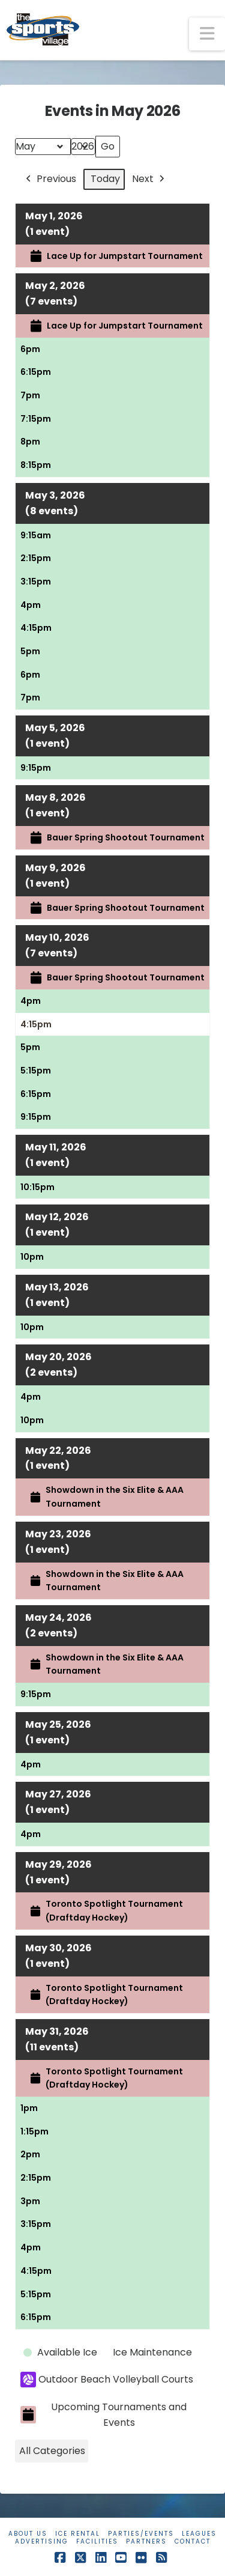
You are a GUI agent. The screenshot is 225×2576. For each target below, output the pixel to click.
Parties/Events (141, 2534)
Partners (146, 2541)
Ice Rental (77, 2534)
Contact (193, 2541)
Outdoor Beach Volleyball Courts (106, 2379)
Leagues (199, 2534)
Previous (49, 179)
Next (149, 179)
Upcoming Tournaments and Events (103, 2414)
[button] (207, 33)
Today (105, 179)
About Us (27, 2534)
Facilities (97, 2541)
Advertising (41, 2541)
